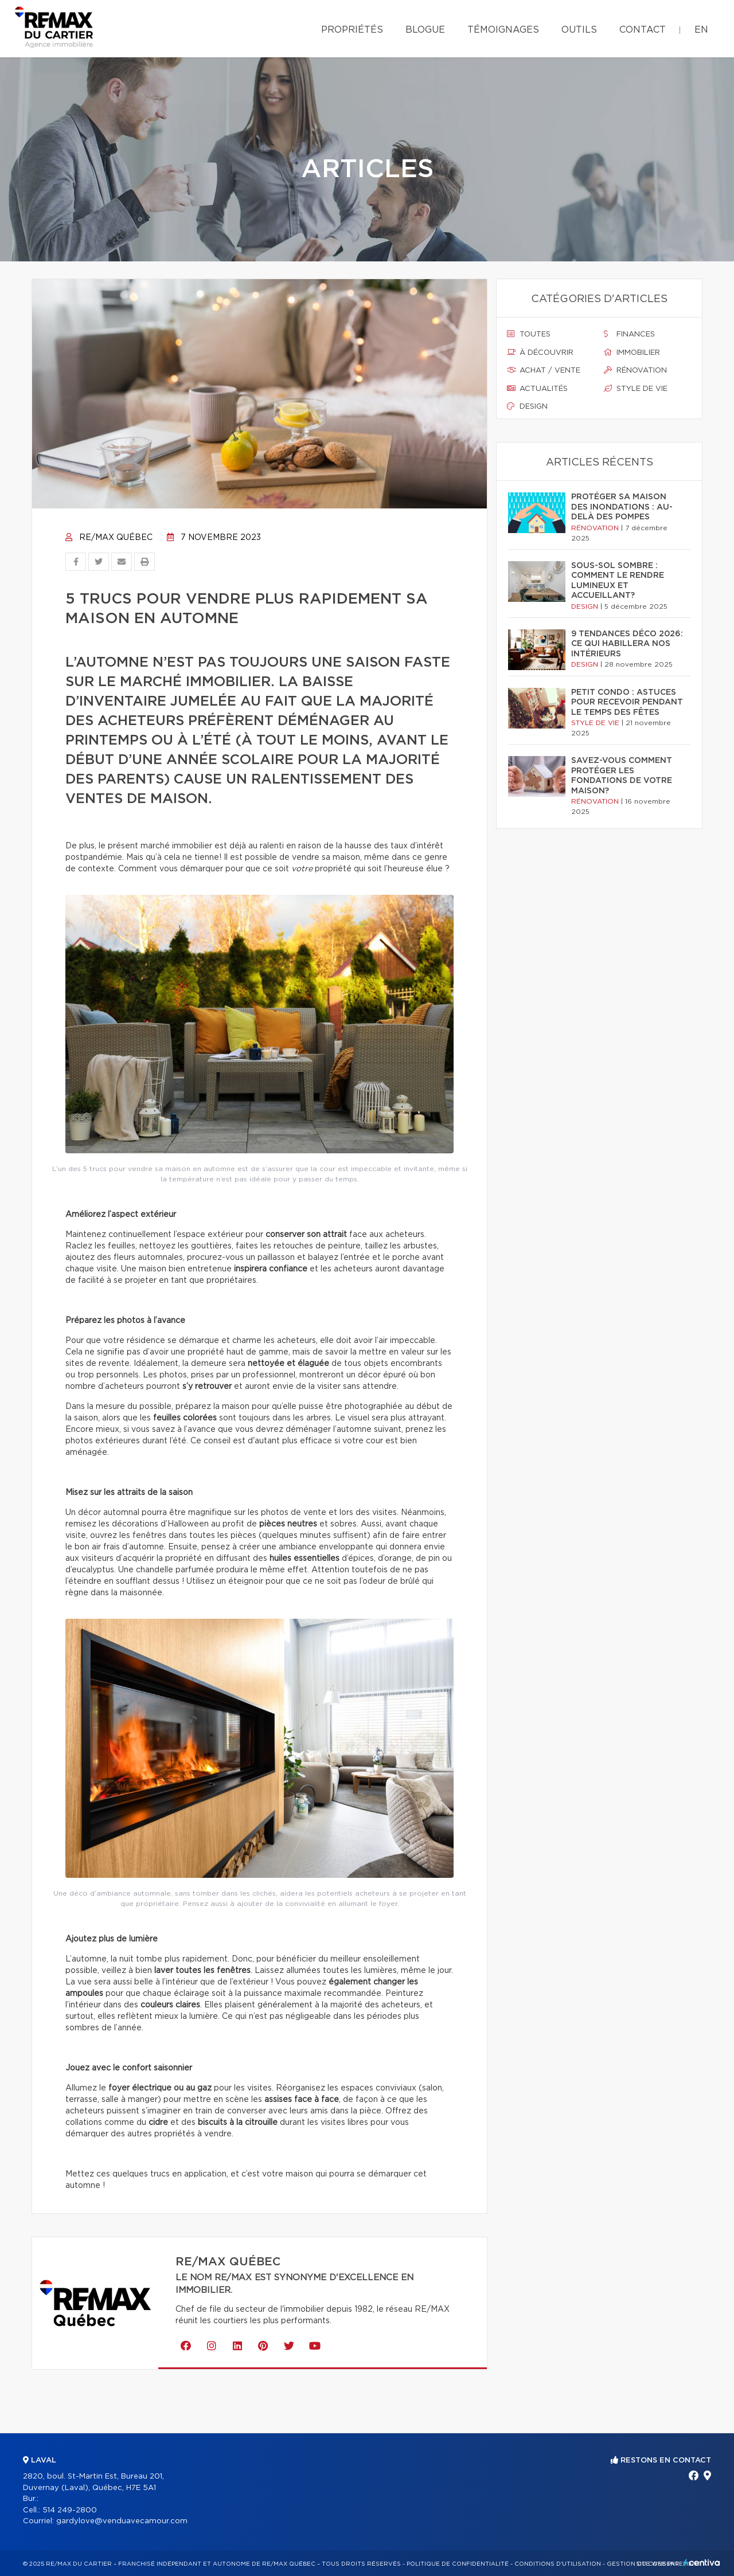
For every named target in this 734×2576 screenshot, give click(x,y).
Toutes (528, 334)
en (701, 29)
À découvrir (540, 353)
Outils (579, 29)
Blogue (425, 29)
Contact (642, 29)
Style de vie (635, 389)
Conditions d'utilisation (557, 2564)
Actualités (537, 389)
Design (527, 406)
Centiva (702, 2562)
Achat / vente (543, 370)
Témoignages (503, 29)
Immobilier (632, 353)
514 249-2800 (69, 2510)
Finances (629, 334)
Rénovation (635, 370)
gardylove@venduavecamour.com (122, 2521)
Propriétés (352, 29)
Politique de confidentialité (458, 2564)
